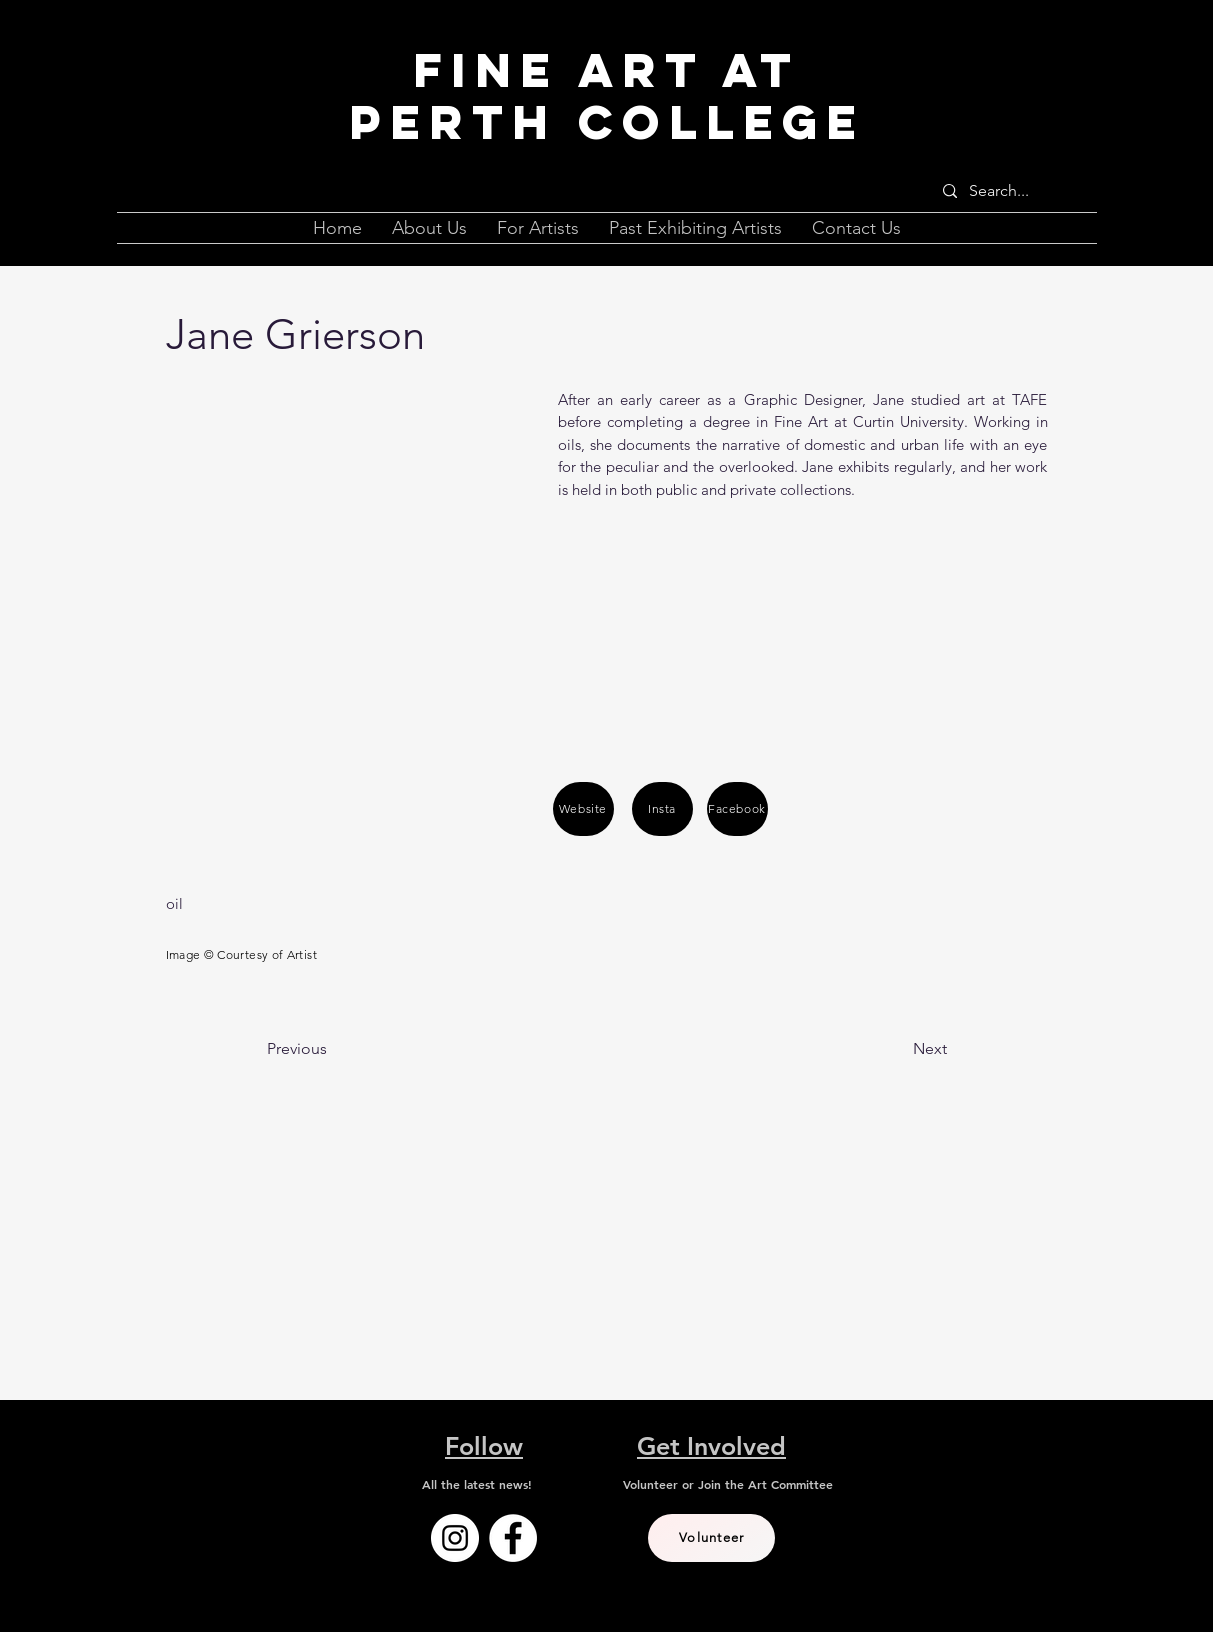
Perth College (607, 122)
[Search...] (1012, 191)
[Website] (583, 809)
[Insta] (662, 809)
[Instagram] (455, 1538)
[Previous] (333, 1049)
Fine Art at (606, 70)
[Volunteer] (711, 1538)
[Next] (897, 1049)
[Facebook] (737, 809)
